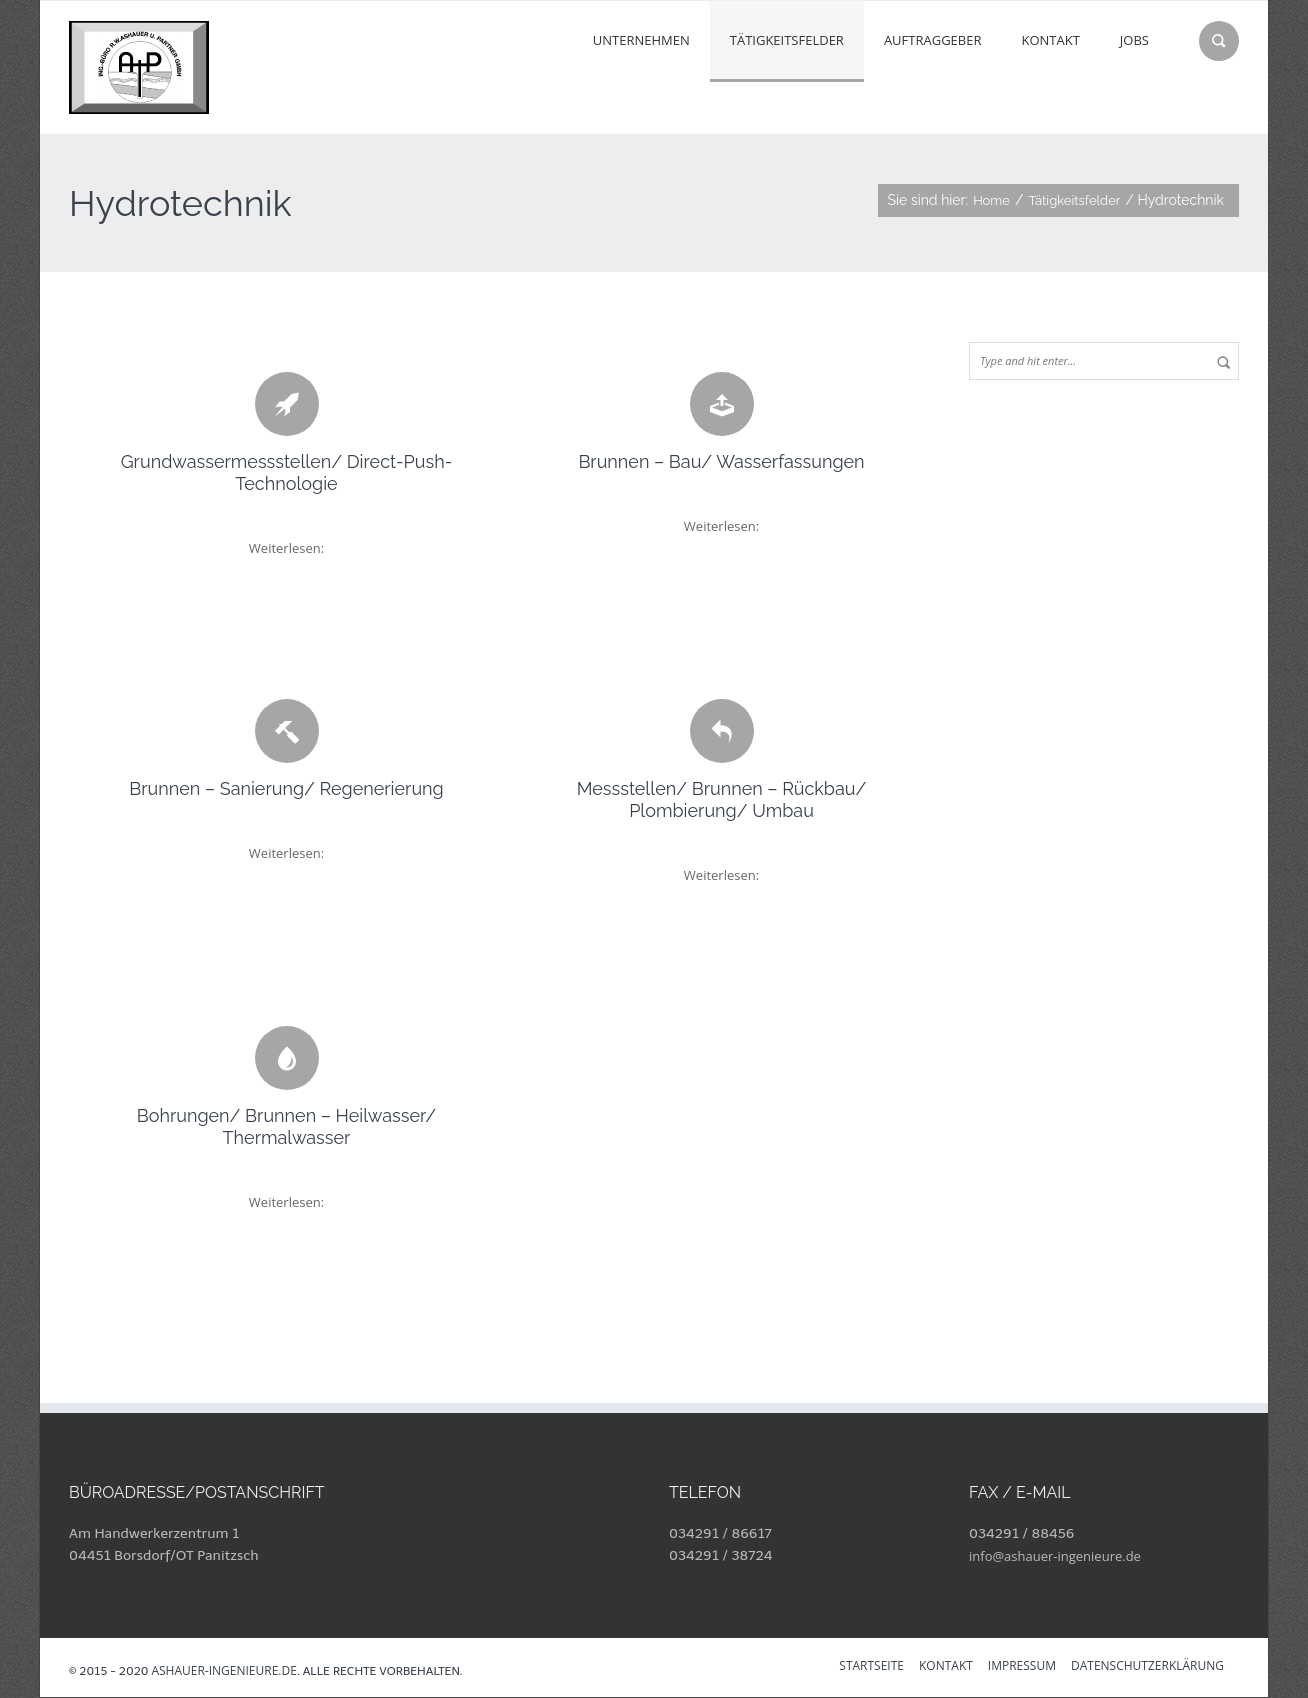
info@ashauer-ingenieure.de (1055, 1556)
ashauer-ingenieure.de (223, 1670)
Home (991, 200)
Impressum (1022, 1667)
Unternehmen (641, 40)
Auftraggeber (933, 40)
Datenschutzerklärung (1147, 1667)
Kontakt (1050, 40)
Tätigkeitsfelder (787, 40)
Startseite (871, 1667)
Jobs (1134, 40)
